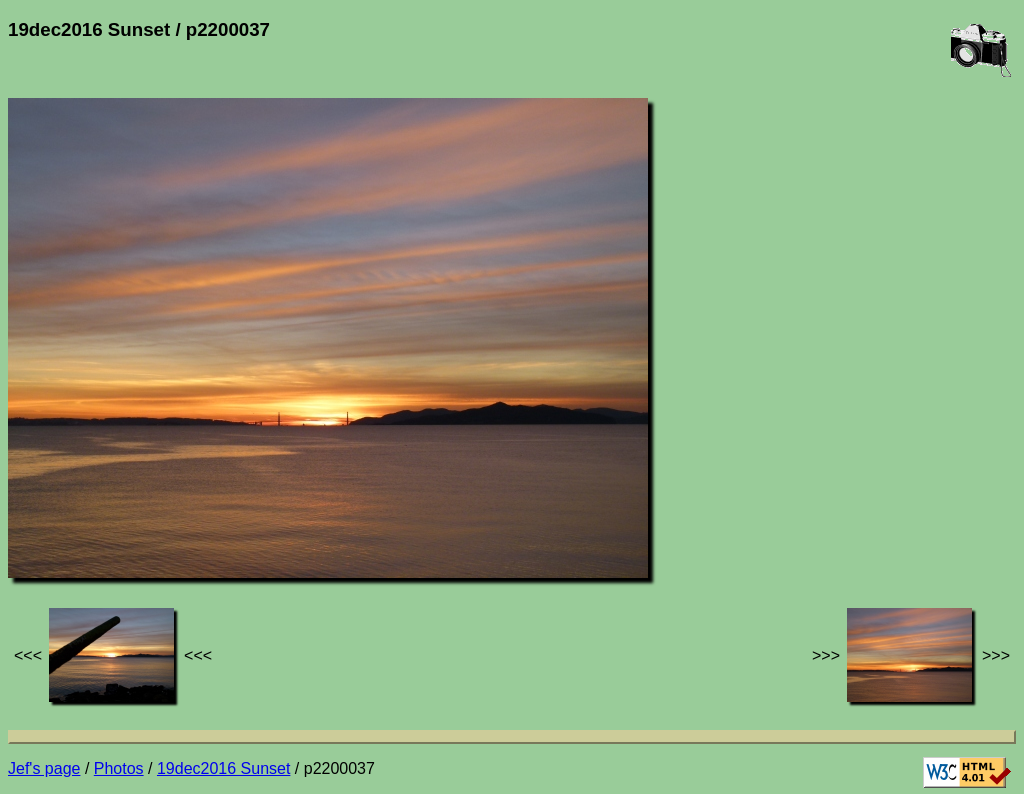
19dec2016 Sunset (223, 768)
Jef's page (44, 768)
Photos (119, 768)
